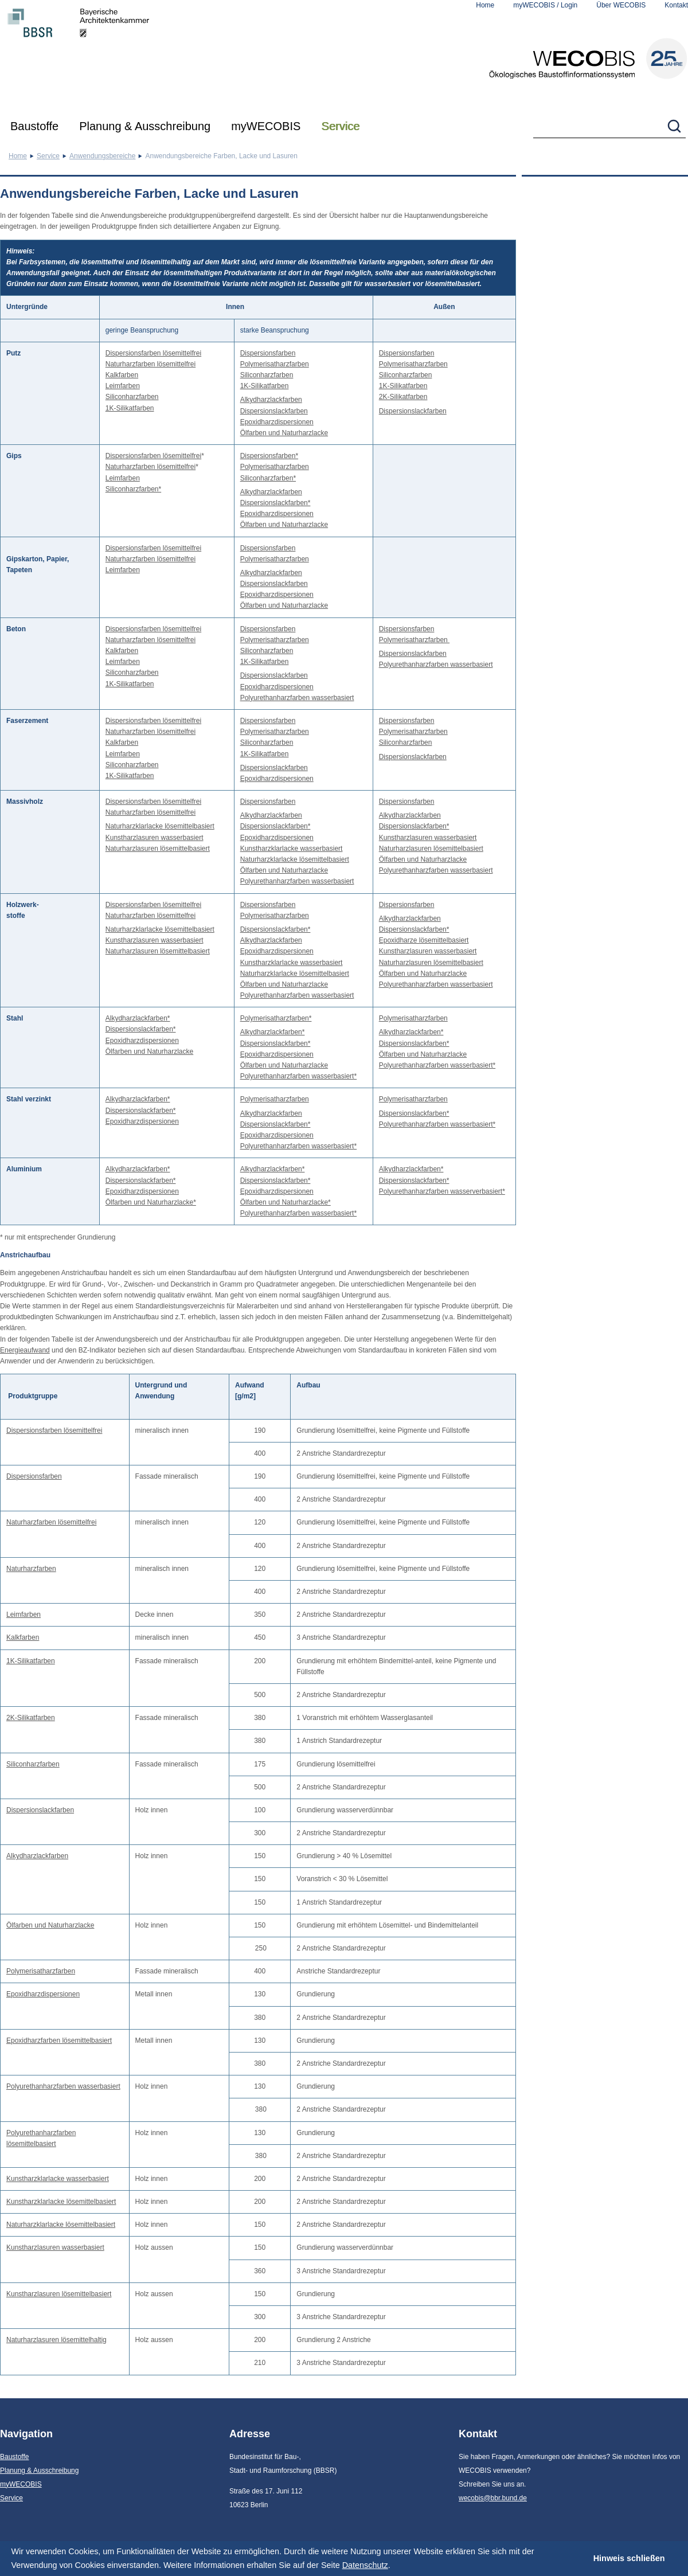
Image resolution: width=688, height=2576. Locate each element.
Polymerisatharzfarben (274, 364)
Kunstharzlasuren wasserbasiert (154, 838)
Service (340, 126)
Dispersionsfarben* (269, 456)
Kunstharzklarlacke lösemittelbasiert (61, 2202)
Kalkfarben (121, 375)
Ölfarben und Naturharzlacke (284, 433)
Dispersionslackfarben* (275, 503)
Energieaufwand (25, 1350)
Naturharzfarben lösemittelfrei (150, 364)
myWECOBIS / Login (545, 5)
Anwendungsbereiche (102, 156)
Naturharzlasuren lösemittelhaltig (56, 2340)
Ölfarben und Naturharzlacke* (150, 1202)
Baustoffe (34, 126)
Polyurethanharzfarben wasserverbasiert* (442, 1191)
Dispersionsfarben (268, 353)
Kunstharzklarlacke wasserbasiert (291, 849)
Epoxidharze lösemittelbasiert (424, 940)
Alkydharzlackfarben (271, 400)
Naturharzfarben (31, 1569)
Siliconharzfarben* (133, 489)
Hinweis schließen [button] (629, 2558)
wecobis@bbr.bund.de (493, 2498)
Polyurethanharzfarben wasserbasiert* (298, 1076)
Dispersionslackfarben (274, 411)
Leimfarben (122, 386)
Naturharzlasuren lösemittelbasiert (157, 849)
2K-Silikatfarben (403, 397)
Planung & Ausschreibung (144, 126)
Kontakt (676, 5)
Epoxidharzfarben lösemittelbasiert (59, 2040)
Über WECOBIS (621, 5)
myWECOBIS (265, 126)
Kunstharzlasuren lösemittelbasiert (58, 2294)
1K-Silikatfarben (129, 408)
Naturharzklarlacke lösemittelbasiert (159, 826)
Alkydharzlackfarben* (137, 1018)
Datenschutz (365, 2565)
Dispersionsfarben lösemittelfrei (153, 353)
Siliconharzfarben (132, 397)
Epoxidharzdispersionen (277, 422)
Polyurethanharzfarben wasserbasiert (297, 698)
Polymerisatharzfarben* (276, 1018)
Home (485, 5)
